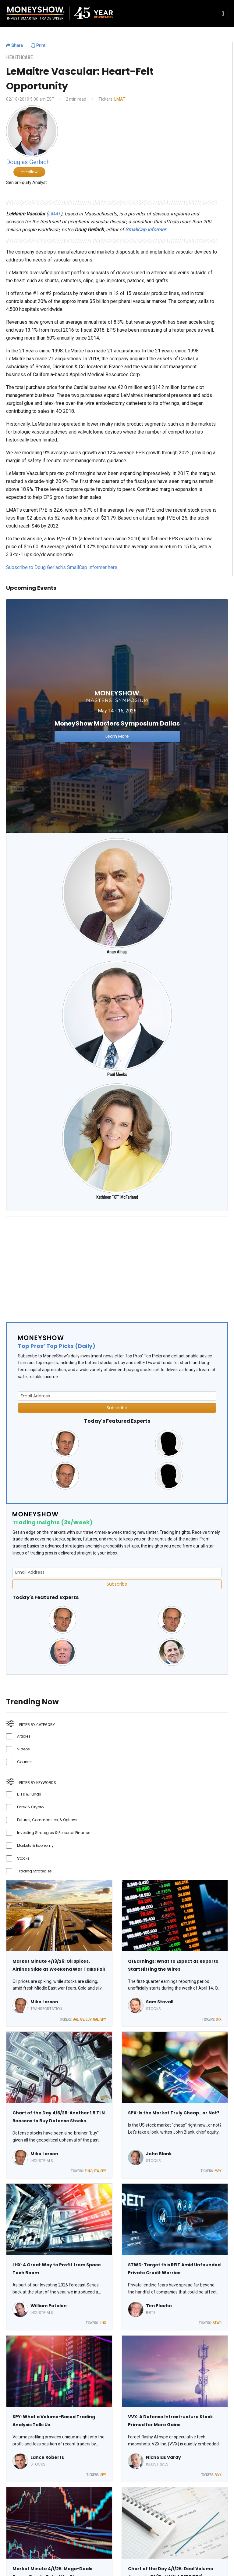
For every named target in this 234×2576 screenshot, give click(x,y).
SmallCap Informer (145, 229)
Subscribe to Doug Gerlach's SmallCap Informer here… (63, 567)
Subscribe (117, 1408)
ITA (96, 2171)
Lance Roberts (47, 2457)
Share (14, 45)
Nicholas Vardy (163, 2457)
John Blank (159, 2154)
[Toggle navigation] (223, 13)
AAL (76, 2019)
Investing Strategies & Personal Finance (53, 1832)
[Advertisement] (117, 1264)
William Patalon (48, 2306)
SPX (219, 2019)
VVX (218, 2475)
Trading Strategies (34, 1871)
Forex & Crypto (30, 1807)
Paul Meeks (117, 1074)
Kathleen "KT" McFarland (117, 1197)
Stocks (23, 1858)
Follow (29, 171)
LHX (103, 2323)
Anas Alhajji (117, 951)
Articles (23, 1736)
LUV (88, 2019)
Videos (23, 1749)
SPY (103, 2019)
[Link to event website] (117, 715)
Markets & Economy (35, 1845)
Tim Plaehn (159, 2306)
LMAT (120, 99)
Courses (25, 1761)
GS (82, 2019)
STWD (217, 2323)
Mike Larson (44, 2002)
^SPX (218, 2171)
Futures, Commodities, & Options (47, 1819)
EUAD (88, 2171)
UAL (96, 2019)
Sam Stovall (159, 2002)
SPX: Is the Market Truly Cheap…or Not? (173, 2113)
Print (38, 45)
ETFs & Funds (29, 1794)
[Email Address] (117, 1396)
